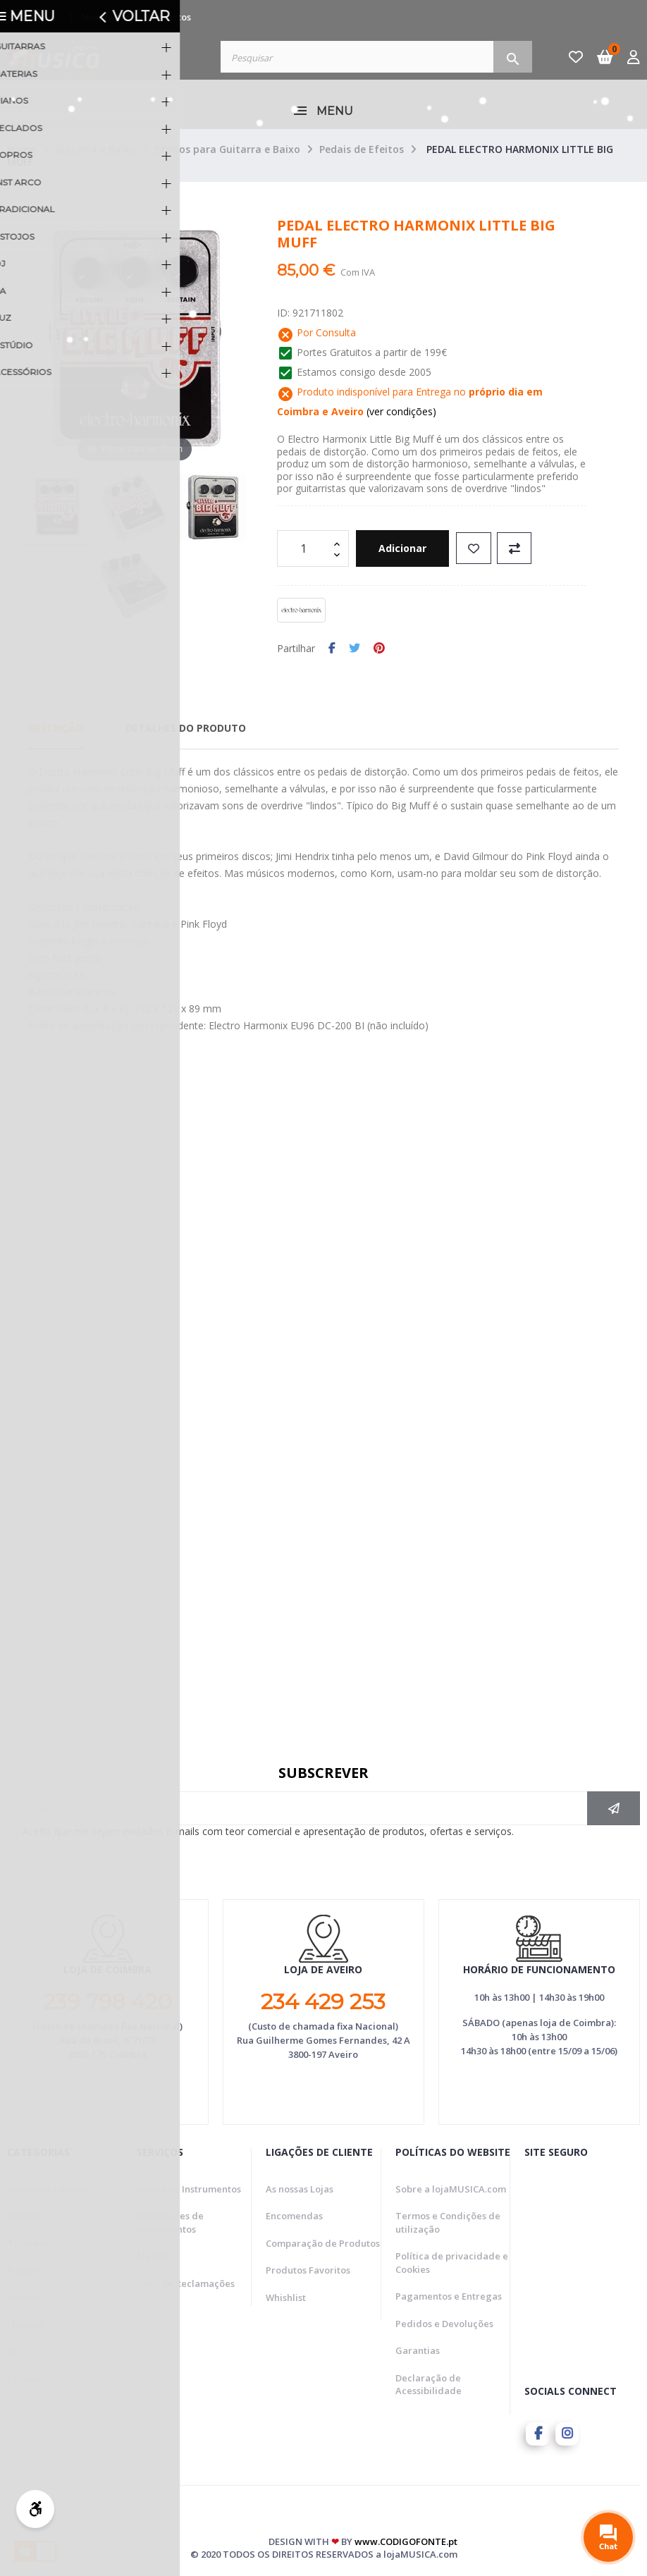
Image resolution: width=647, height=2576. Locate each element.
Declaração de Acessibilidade (428, 2385)
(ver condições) (400, 411)
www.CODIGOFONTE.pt (406, 2539)
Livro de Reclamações (186, 2283)
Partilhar (331, 648)
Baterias (25, 2215)
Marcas (153, 2256)
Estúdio (23, 2378)
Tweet (354, 648)
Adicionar (409, 548)
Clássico (25, 2324)
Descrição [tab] (55, 728)
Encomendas (294, 2215)
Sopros (22, 2297)
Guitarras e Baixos (48, 2189)
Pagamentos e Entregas (448, 2296)
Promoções (32, 17)
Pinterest (379, 648)
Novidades (105, 17)
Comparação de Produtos (323, 2243)
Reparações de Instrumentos (170, 2222)
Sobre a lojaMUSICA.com (450, 2189)
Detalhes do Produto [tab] (185, 728)
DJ (11, 2351)
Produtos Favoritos (308, 2270)
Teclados (28, 2243)
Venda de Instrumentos (189, 2189)
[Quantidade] (305, 548)
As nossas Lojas (299, 2189)
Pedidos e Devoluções (444, 2323)
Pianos (22, 2270)
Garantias (417, 2350)
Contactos (169, 17)
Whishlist (286, 2297)
